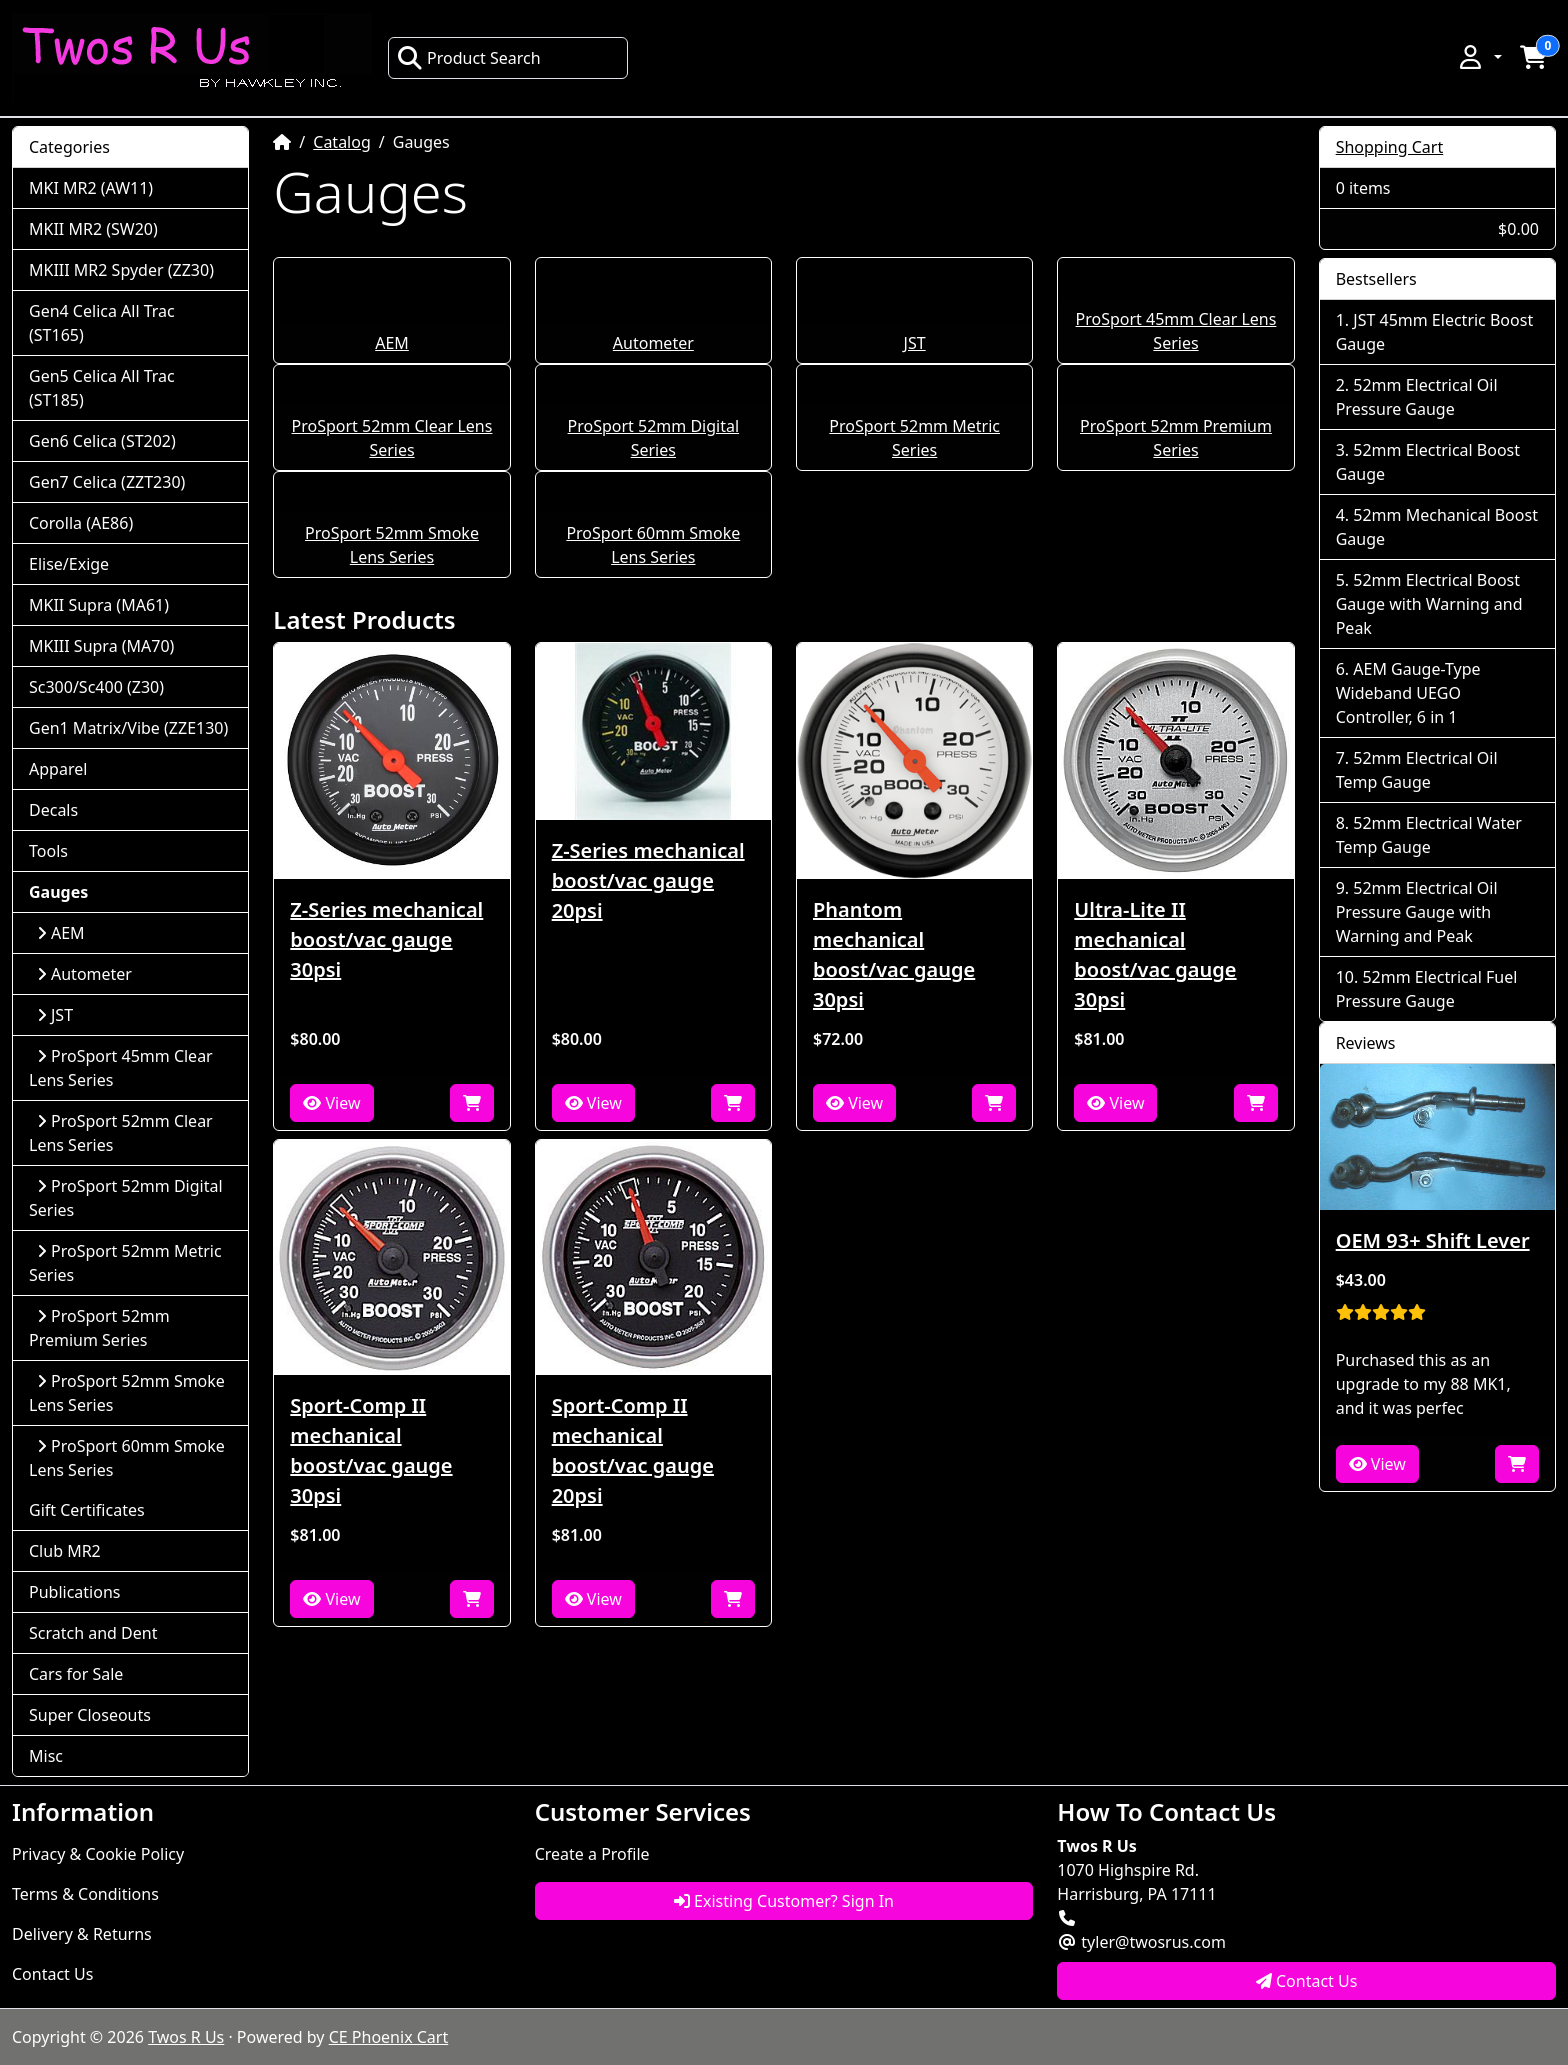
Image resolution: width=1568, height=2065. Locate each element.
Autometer (653, 343)
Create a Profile (592, 1854)
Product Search (469, 58)
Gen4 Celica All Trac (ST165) (102, 323)
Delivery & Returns (82, 1934)
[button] (1479, 57)
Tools (48, 851)
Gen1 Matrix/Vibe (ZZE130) (128, 728)
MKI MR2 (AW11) (91, 188)
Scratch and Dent (93, 1633)
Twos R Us (186, 2037)
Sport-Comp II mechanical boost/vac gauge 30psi (371, 1450)
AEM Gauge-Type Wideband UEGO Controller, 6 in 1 (1408, 693)
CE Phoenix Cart (389, 2037)
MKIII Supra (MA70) (101, 646)
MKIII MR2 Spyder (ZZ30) (121, 270)
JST (915, 343)
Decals (53, 810)
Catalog (342, 142)
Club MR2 (65, 1551)
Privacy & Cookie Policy (98, 1854)
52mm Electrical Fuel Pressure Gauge (1427, 989)
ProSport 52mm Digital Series (126, 1198)
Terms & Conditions (85, 1894)
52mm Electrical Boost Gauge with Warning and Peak (1429, 604)
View (331, 1103)
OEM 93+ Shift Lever (1433, 1240)
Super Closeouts (90, 1715)
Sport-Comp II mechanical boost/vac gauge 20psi (633, 1450)
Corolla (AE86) (81, 523)
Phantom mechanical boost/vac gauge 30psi (894, 954)
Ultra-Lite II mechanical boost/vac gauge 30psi (1155, 954)
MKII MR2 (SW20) (93, 229)
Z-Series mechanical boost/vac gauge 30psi (386, 939)
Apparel (58, 769)
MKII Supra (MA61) (99, 605)
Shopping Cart (1390, 147)
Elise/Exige (69, 564)
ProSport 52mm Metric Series (125, 1263)
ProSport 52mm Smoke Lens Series (127, 1393)
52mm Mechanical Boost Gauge (1437, 527)
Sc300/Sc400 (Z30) (96, 687)
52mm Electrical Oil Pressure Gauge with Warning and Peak (1417, 912)
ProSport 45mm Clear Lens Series (121, 1068)
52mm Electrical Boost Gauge (1428, 462)
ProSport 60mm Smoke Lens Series (127, 1458)
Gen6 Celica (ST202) (102, 441)
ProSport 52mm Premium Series (99, 1328)
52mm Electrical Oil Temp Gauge (1417, 770)
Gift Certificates (87, 1510)
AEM (392, 343)
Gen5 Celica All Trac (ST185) (102, 388)
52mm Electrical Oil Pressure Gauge (1417, 397)
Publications (74, 1592)
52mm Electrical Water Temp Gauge (1429, 835)
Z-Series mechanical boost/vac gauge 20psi (648, 880)
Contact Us (52, 1974)
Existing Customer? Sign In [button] (784, 1901)
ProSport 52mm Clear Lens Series (121, 1133)
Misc (46, 1756)
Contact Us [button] (1307, 1981)
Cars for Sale (76, 1674)
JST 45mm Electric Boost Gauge (1434, 332)
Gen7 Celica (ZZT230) (107, 482)
